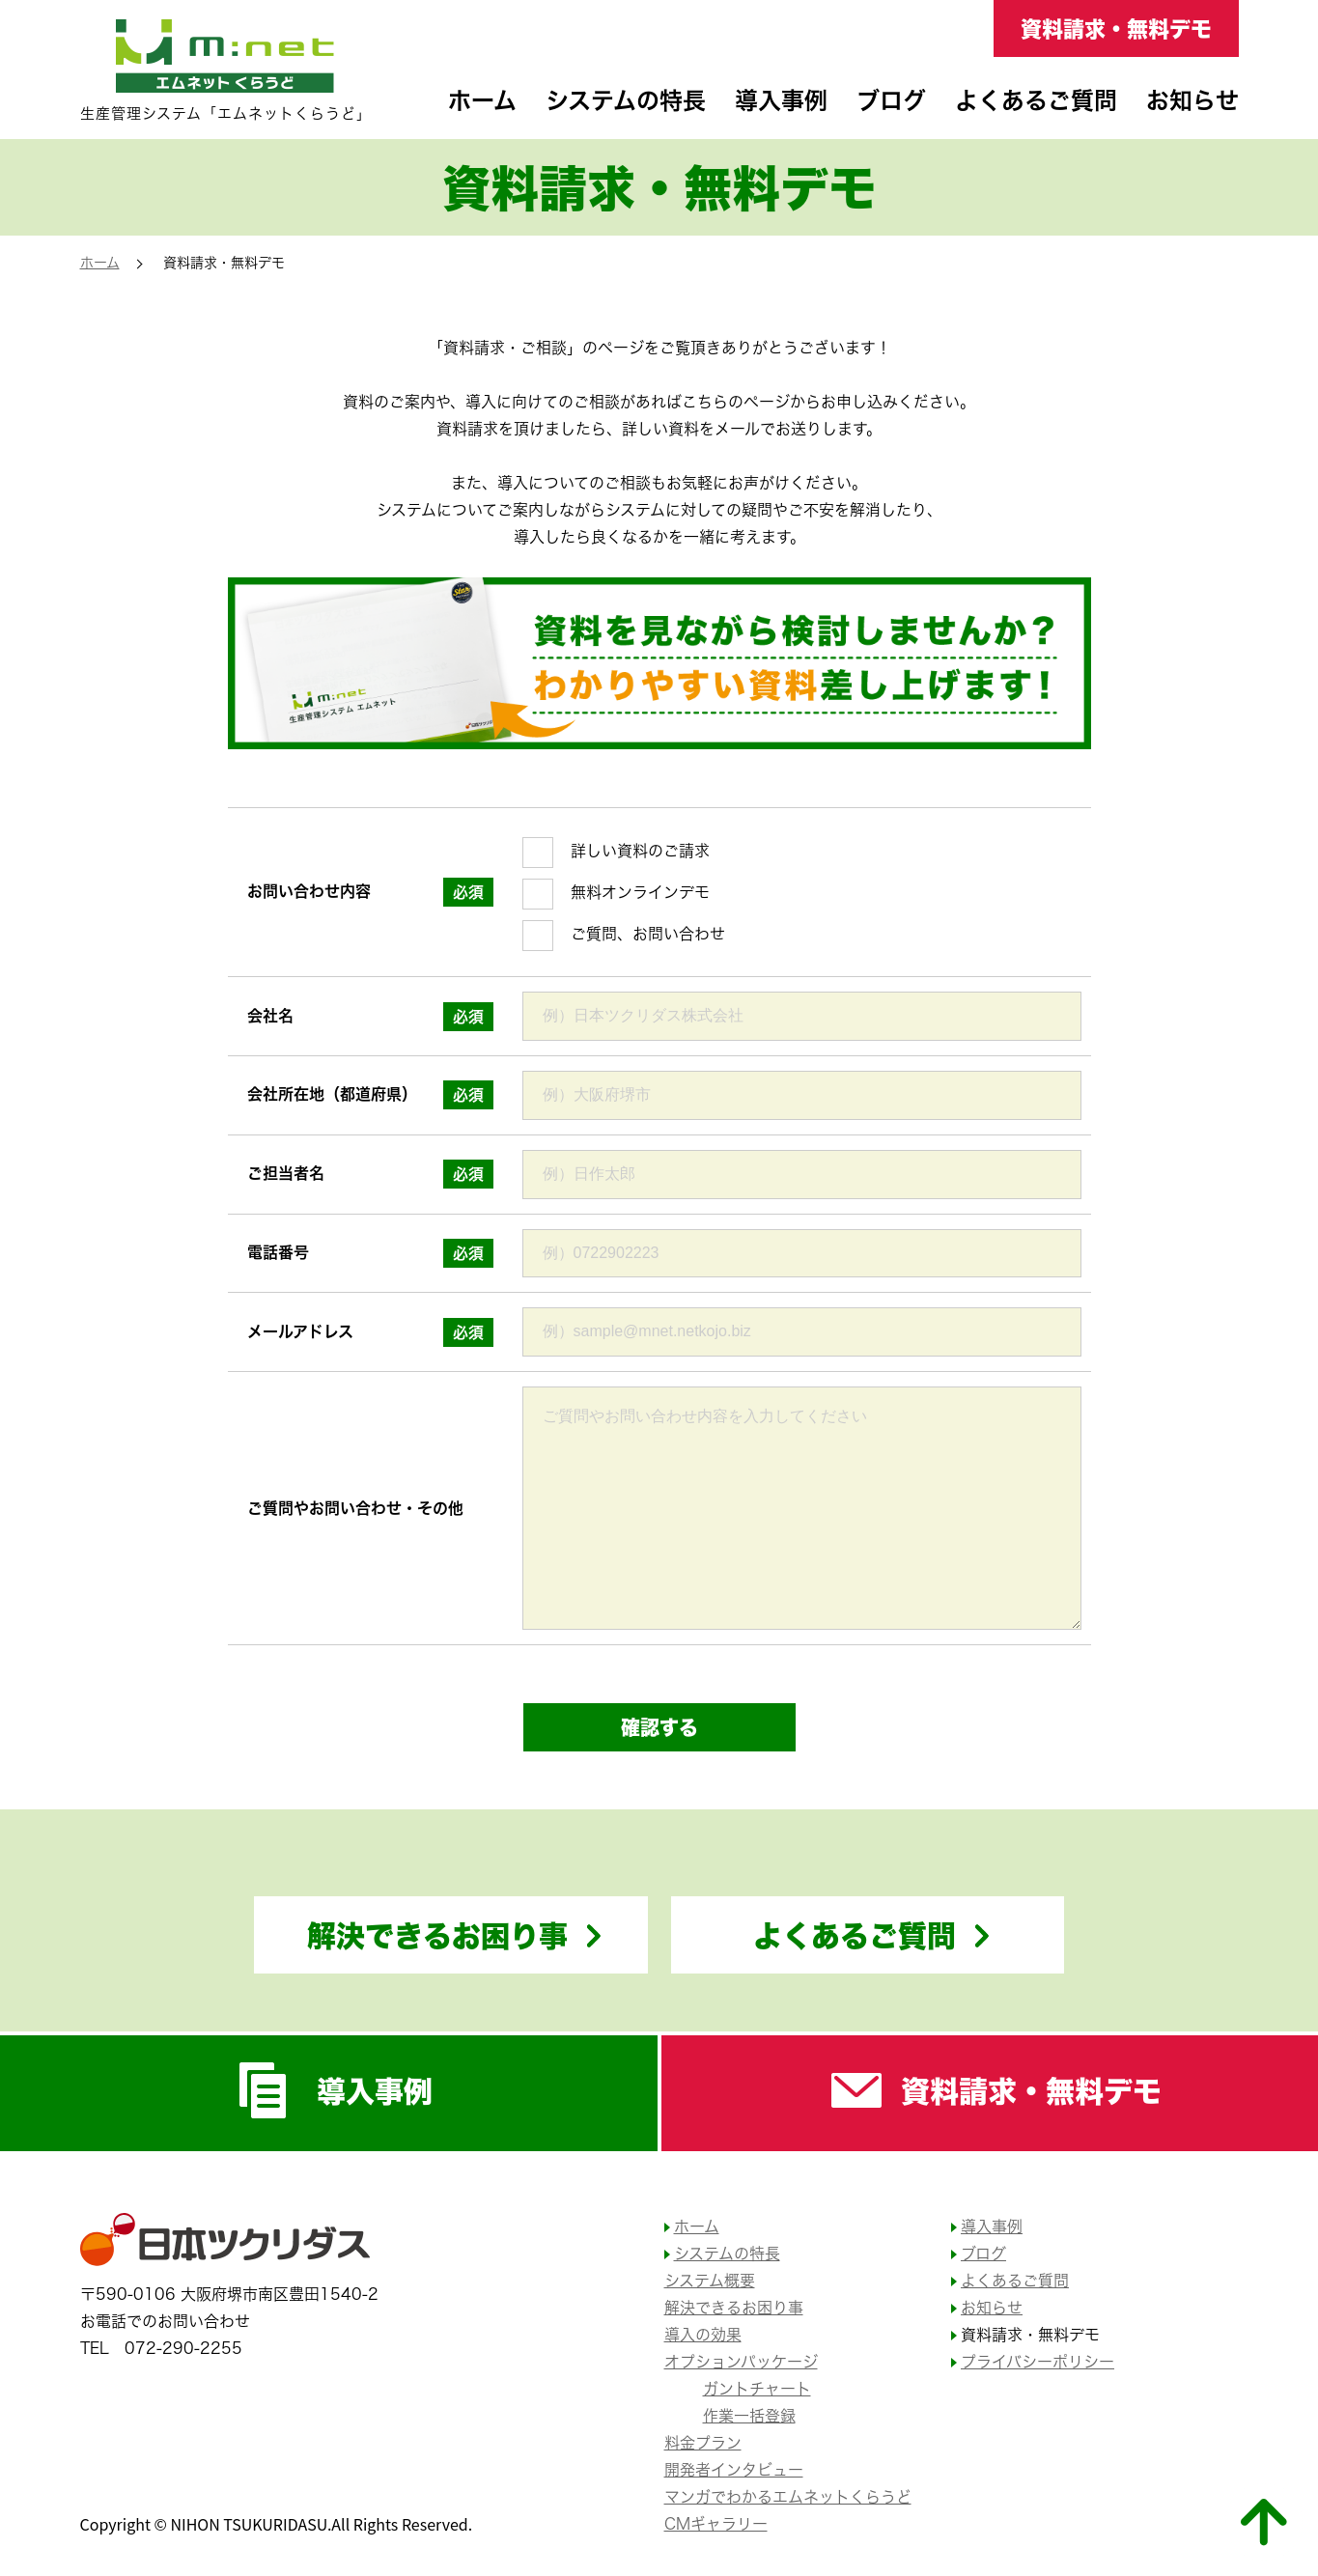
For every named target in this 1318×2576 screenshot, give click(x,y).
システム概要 (709, 2280)
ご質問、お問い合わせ (648, 933)
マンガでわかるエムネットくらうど (787, 2496)
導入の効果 (703, 2334)
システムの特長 (626, 100)
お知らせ (1192, 100)
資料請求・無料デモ (1116, 28)
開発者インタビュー (733, 2469)
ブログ (891, 100)
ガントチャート (757, 2388)
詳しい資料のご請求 (640, 850)
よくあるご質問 (1036, 100)
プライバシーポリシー (1037, 2361)
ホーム (482, 100)
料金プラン (703, 2442)
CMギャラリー (716, 2524)
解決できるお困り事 (437, 1935)
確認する (659, 1727)
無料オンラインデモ (640, 892)
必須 (468, 892)
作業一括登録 (749, 2415)
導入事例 (781, 100)
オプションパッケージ (741, 2361)
